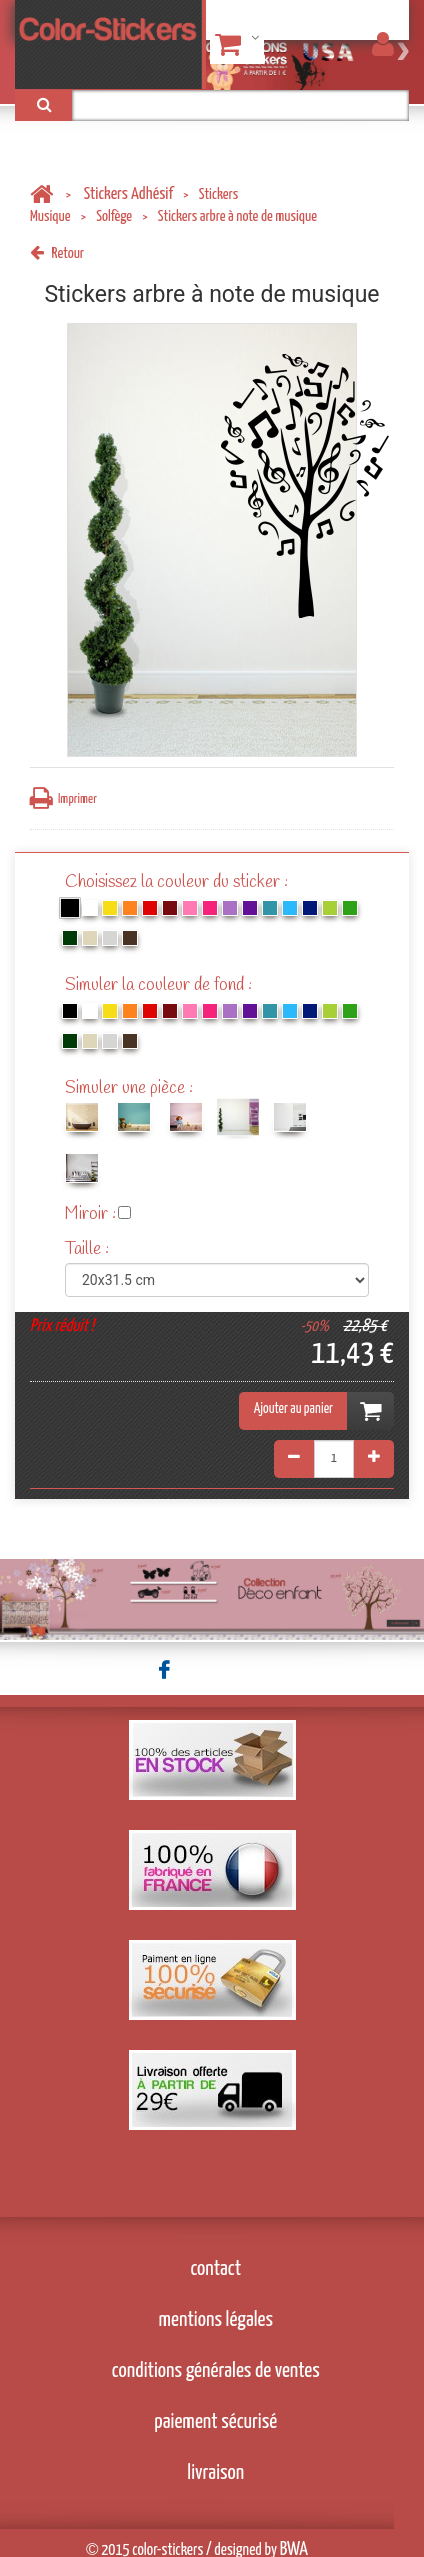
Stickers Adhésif (128, 194)
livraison (215, 2473)
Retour (57, 253)
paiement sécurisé (215, 2422)
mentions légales (216, 2320)
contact (216, 2269)
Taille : (89, 1249)
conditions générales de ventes (216, 2371)
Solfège (114, 216)
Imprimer (63, 798)
